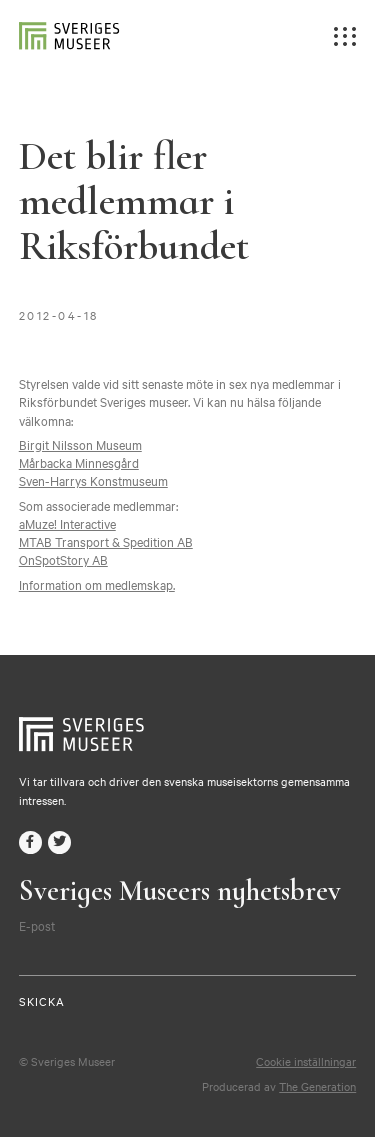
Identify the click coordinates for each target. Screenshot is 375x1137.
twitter (59, 842)
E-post (37, 925)
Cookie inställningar (306, 1061)
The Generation (317, 1086)
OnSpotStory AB (63, 559)
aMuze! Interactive (67, 523)
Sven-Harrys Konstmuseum (93, 480)
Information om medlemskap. (97, 584)
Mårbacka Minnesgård (79, 462)
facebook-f (30, 842)
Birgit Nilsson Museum (80, 444)
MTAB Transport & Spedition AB (106, 541)
